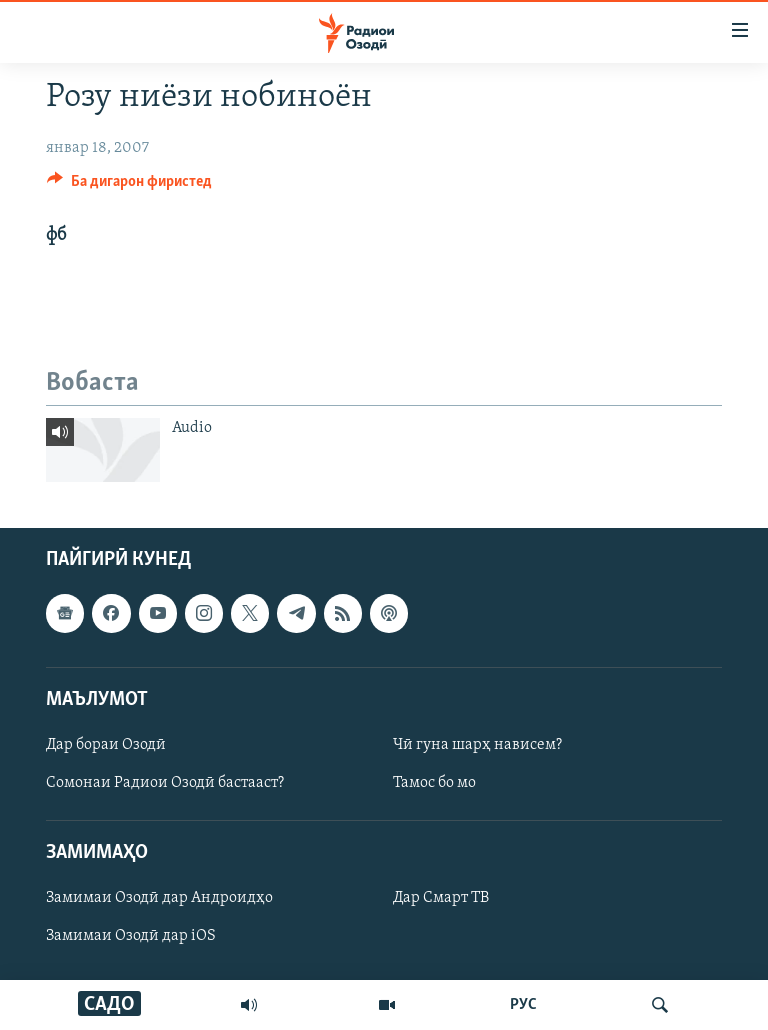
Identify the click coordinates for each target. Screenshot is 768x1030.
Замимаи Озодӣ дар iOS (131, 937)
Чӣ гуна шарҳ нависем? (477, 745)
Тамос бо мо (434, 783)
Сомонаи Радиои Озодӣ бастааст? (165, 783)
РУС (523, 1005)
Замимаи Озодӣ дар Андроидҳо (159, 899)
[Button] (129, 186)
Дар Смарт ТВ (441, 899)
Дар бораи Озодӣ (106, 745)
